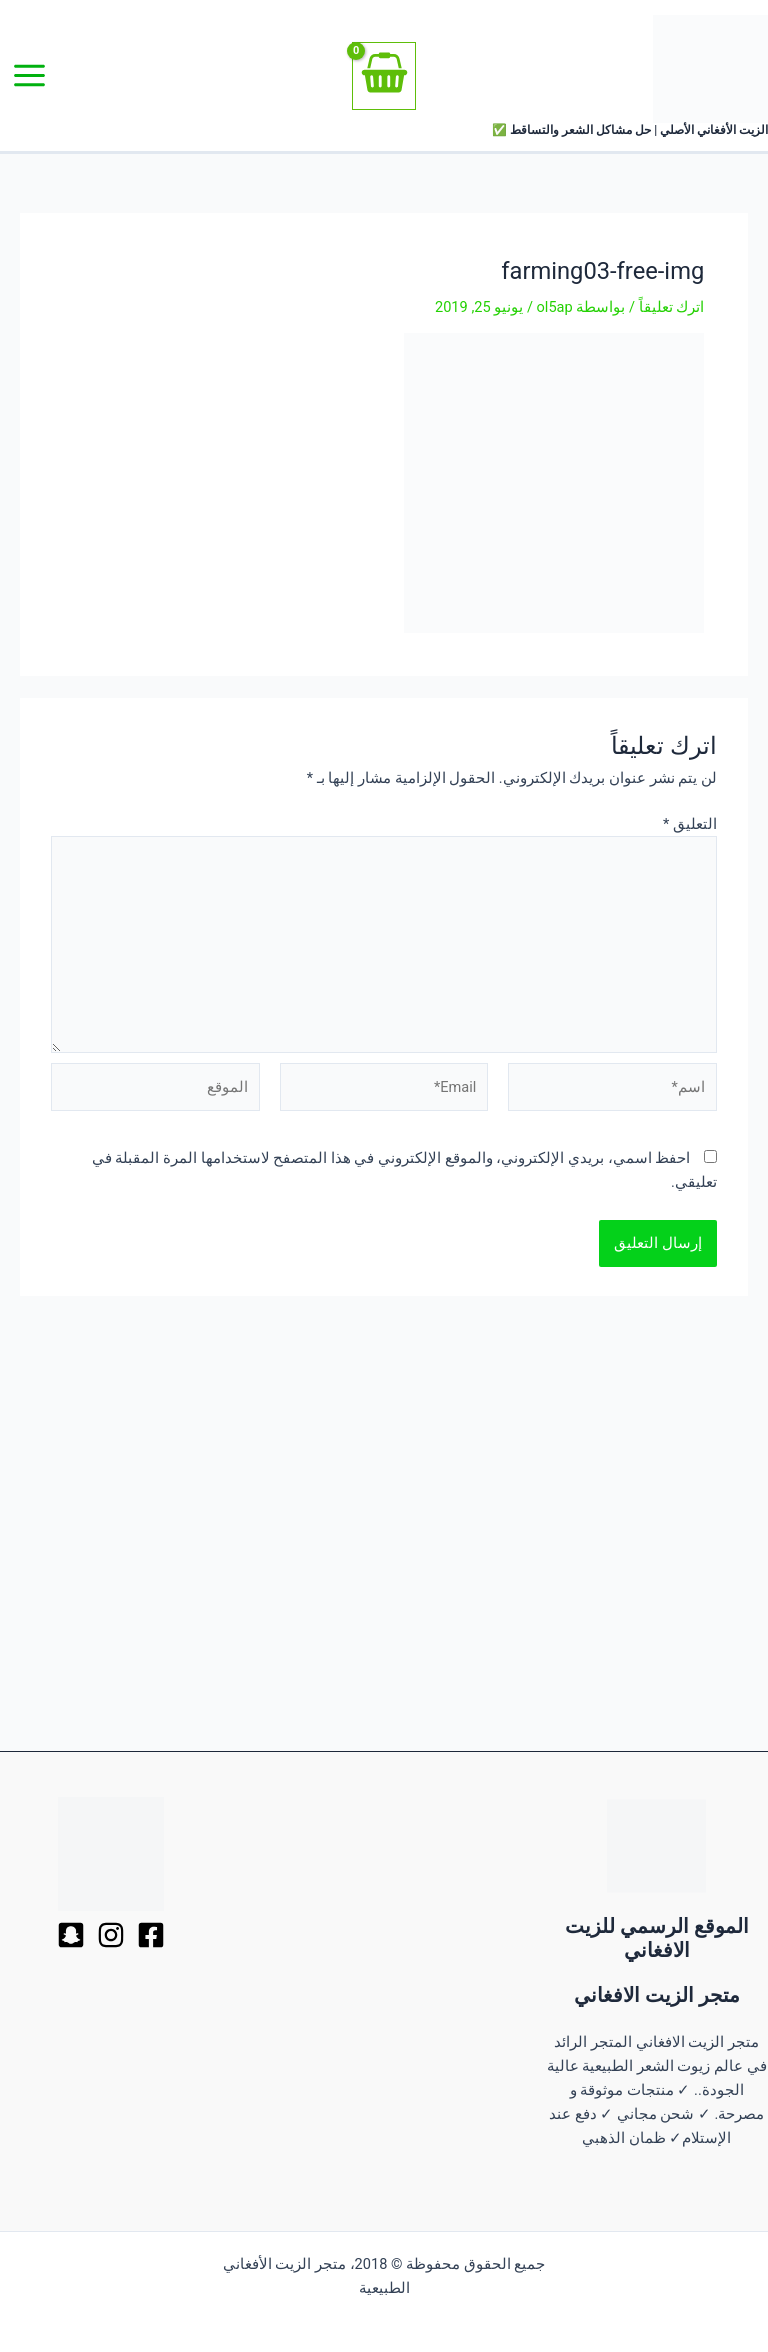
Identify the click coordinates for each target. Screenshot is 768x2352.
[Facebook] (151, 1935)
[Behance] (71, 1935)
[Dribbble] (111, 1935)
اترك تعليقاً (672, 307)
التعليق (690, 824)
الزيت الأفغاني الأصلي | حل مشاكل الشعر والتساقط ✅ (630, 130)
